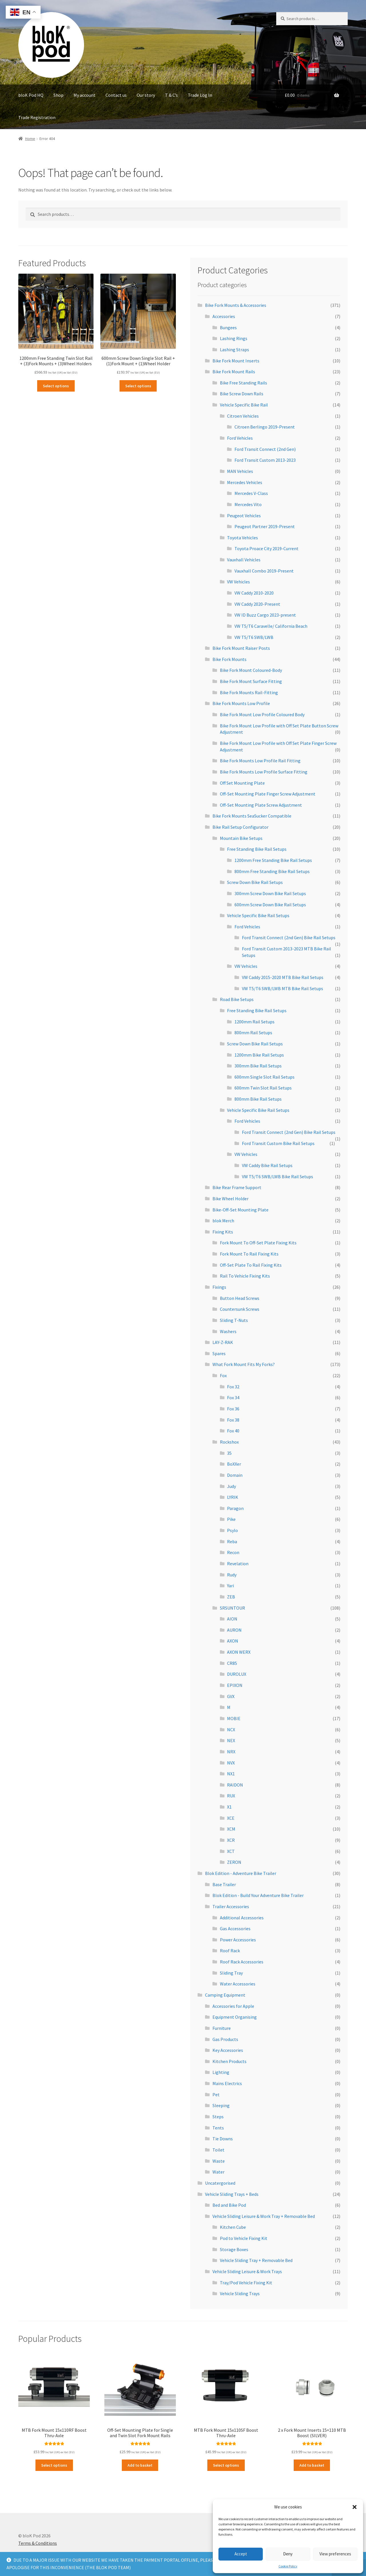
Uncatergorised (220, 2183)
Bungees (228, 327)
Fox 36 (233, 1409)
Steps (218, 2116)
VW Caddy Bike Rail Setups (267, 1165)
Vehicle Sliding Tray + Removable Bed (256, 2260)
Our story (146, 95)
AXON (232, 1641)
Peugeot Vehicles (244, 515)
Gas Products (225, 2039)
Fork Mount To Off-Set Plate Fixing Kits (258, 1242)
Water (218, 2172)
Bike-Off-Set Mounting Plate (240, 1210)
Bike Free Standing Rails (243, 383)
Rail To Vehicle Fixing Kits (245, 1276)
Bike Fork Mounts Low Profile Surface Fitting (263, 772)
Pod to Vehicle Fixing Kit (243, 2238)
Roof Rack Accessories (241, 1962)
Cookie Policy (288, 2566)
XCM (231, 1829)
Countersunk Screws (239, 1309)
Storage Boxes (234, 2249)
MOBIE (233, 1718)
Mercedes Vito (248, 504)
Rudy (231, 1575)
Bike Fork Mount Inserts (235, 361)
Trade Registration (36, 117)
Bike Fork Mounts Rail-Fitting (249, 692)
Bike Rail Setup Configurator (240, 827)
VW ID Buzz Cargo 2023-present (265, 615)
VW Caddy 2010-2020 (254, 593)
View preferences (335, 2554)
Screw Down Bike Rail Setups (255, 882)
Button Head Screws (239, 1298)
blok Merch (223, 1220)
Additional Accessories (242, 1917)
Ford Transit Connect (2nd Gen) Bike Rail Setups (288, 937)
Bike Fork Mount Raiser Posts (241, 648)
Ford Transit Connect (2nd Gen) (265, 449)
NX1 (231, 1773)
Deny (288, 2554)
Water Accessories (237, 1984)
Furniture (221, 2028)
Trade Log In (200, 95)
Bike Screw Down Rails (241, 393)
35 (229, 1453)
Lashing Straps (234, 349)
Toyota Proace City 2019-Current (266, 548)
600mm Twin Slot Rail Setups (263, 1088)
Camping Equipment (225, 1995)
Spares (219, 1353)
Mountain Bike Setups (241, 838)
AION (232, 1619)
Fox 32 (233, 1386)
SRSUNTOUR (232, 1608)
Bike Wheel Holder (230, 1198)
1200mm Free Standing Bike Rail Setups (273, 860)
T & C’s (171, 95)
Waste (218, 2161)
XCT (231, 1851)
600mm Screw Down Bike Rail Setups (270, 904)
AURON (234, 1630)
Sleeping (221, 2105)
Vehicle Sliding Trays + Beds (231, 2194)
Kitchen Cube (233, 2227)
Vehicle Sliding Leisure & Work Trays (247, 2271)
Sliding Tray (231, 1973)
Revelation (237, 1563)
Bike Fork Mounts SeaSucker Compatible (251, 816)
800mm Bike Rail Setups (258, 1099)
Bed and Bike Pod (229, 2205)
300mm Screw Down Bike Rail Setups (270, 893)
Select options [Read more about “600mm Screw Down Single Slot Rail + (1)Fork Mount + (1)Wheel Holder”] (138, 385)
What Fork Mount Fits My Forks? (243, 1364)
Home (30, 138)
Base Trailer (224, 1884)
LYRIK (232, 1497)
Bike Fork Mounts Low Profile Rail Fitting (260, 760)
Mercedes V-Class (251, 493)
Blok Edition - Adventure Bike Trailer (240, 1873)
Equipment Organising (234, 2017)
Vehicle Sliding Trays (240, 2293)
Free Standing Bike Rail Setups (257, 849)
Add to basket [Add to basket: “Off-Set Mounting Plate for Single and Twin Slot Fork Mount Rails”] (140, 2465)
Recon (233, 1552)
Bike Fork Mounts (229, 659)
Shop (58, 95)
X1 (229, 1807)
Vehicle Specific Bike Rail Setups (258, 915)
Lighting (220, 2072)
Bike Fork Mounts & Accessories (235, 305)
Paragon (235, 1508)
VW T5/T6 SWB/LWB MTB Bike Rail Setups (282, 988)
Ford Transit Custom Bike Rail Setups (278, 1143)
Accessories (223, 316)
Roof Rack (230, 1950)
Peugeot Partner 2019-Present (264, 526)
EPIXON (234, 1685)
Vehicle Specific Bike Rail (244, 405)
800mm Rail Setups (253, 1032)
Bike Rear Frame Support (236, 1187)
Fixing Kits (222, 1232)
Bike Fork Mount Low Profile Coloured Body (262, 714)
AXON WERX (238, 1652)
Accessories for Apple (233, 2006)
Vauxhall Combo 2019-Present (264, 571)
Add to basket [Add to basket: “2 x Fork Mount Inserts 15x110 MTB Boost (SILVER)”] (311, 2465)
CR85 (232, 1663)
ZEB (231, 1597)
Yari (230, 1585)
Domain (234, 1475)
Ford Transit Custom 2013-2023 (265, 460)
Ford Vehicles (240, 438)
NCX (231, 1729)
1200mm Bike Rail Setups (259, 1055)
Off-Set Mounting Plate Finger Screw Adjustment (267, 794)
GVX (230, 1696)
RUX (231, 1796)
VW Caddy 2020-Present (257, 604)
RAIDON (235, 1785)
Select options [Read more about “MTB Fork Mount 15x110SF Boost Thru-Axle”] (226, 2465)
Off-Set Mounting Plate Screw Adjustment (261, 805)
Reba (232, 1541)
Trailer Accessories (230, 1906)
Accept (240, 2554)
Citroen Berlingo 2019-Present (264, 427)
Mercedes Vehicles (244, 482)
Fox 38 (233, 1420)
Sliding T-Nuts (234, 1320)
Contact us (116, 95)
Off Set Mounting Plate (242, 783)
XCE (230, 1818)
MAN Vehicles (240, 471)
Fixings (219, 1287)
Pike (231, 1519)
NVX (231, 1763)
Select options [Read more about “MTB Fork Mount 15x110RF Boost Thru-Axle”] (54, 2465)
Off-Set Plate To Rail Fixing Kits (251, 1265)
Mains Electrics (227, 2083)
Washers (228, 1331)
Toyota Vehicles (242, 537)
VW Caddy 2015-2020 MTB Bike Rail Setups (282, 977)
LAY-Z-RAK (222, 1342)
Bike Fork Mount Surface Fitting (251, 681)
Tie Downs (222, 2138)
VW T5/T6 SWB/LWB (253, 637)
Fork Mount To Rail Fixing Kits (249, 1254)
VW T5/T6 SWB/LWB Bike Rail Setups (277, 1176)
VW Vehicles (238, 582)
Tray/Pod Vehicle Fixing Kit (246, 2282)
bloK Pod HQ (30, 95)
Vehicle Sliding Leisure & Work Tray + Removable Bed (263, 2216)
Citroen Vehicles (243, 416)
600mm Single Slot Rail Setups (264, 1077)
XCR (231, 1840)
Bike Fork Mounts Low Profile (241, 703)
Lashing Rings (233, 338)
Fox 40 (233, 1431)
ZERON (234, 1862)
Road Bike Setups (237, 999)
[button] (354, 2507)
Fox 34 (233, 1397)
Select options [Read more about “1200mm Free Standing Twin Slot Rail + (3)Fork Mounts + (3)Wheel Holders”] (56, 385)
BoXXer (234, 1464)
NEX (231, 1740)
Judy (231, 1486)
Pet (216, 2094)
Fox (223, 1375)
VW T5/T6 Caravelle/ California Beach (270, 626)
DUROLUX (236, 1674)
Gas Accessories (235, 1928)
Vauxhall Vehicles (243, 559)
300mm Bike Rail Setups (258, 1066)
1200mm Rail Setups (254, 1022)
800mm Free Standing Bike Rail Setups (272, 871)
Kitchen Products (229, 2061)
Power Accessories (238, 1940)
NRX (231, 1751)
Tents (218, 2128)
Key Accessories (227, 2050)
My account (84, 95)
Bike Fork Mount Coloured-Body (251, 670)
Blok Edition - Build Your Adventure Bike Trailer (258, 1895)
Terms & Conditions (37, 2543)
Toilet (218, 2150)
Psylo (232, 1530)
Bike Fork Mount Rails (233, 371)
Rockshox (229, 1442)
